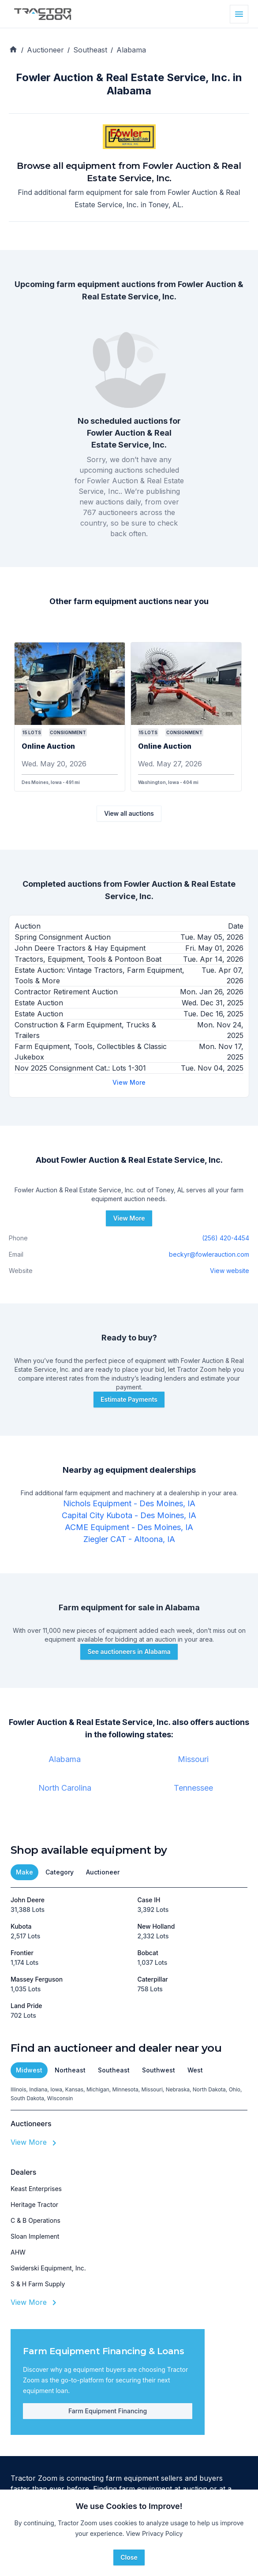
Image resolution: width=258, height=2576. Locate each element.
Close (128, 2557)
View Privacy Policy (154, 2533)
